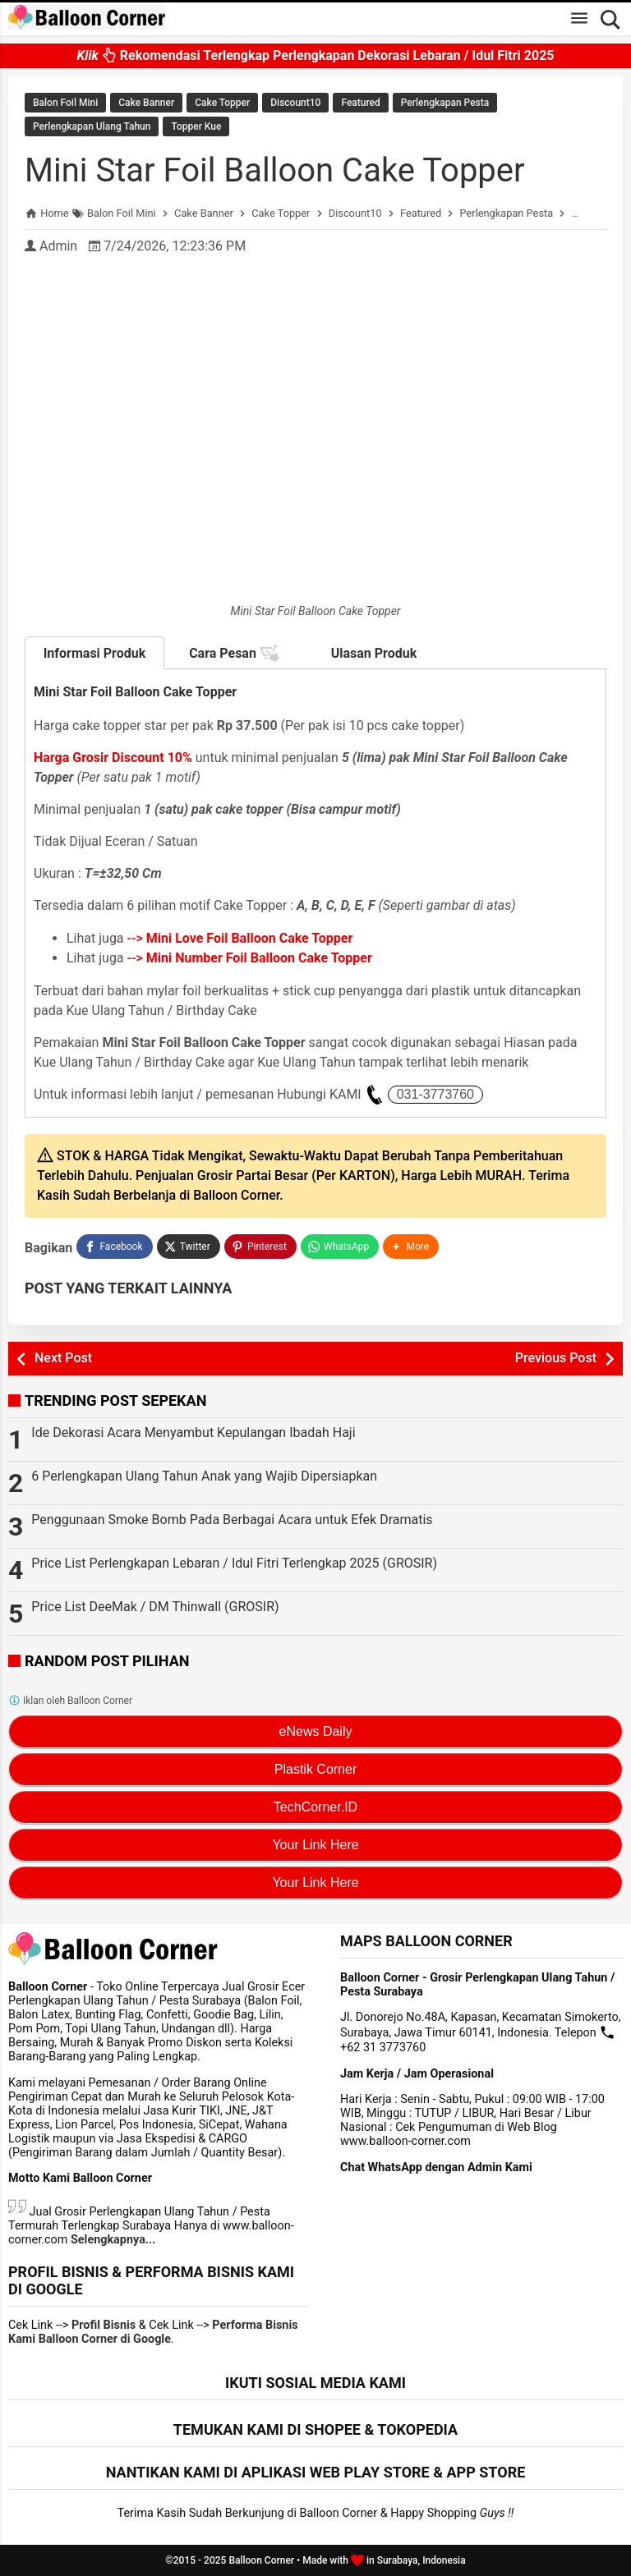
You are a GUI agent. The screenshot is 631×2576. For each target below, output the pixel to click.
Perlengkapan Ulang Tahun (91, 126)
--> (240, 938)
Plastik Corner (315, 1769)
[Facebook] (114, 1246)
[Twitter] (188, 1246)
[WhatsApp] (340, 1246)
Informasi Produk (95, 653)
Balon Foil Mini (65, 102)
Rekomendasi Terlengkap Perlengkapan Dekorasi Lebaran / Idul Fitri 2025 (315, 54)
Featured (360, 102)
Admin (58, 246)
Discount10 (295, 102)
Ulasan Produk (374, 653)
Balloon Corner (261, 2560)
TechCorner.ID (315, 1807)
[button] (411, 1246)
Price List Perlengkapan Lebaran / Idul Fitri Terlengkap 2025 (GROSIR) (234, 1563)
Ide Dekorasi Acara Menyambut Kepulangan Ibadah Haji (193, 1432)
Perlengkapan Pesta (445, 102)
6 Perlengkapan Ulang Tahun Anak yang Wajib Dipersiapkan (204, 1476)
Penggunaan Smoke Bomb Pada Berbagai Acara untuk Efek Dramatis (231, 1519)
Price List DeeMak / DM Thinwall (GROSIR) (155, 1606)
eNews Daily (315, 1731)
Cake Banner (146, 102)
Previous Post (555, 1358)
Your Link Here (315, 1845)
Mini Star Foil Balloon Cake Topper (275, 170)
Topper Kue (196, 126)
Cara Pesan (234, 654)
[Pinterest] (260, 1246)
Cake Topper (222, 102)
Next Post (63, 1358)
